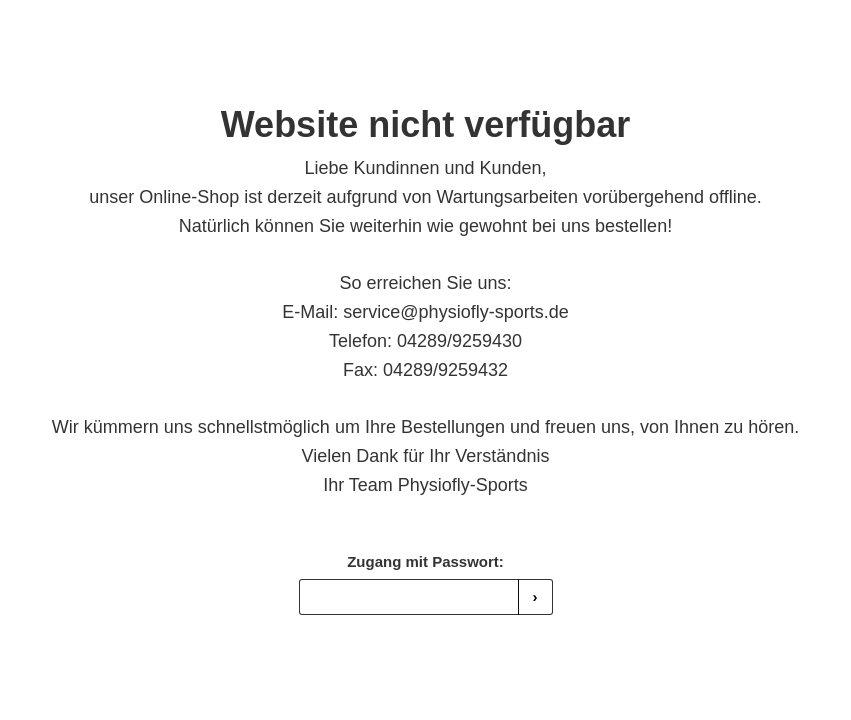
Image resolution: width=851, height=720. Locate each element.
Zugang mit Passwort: (425, 561)
